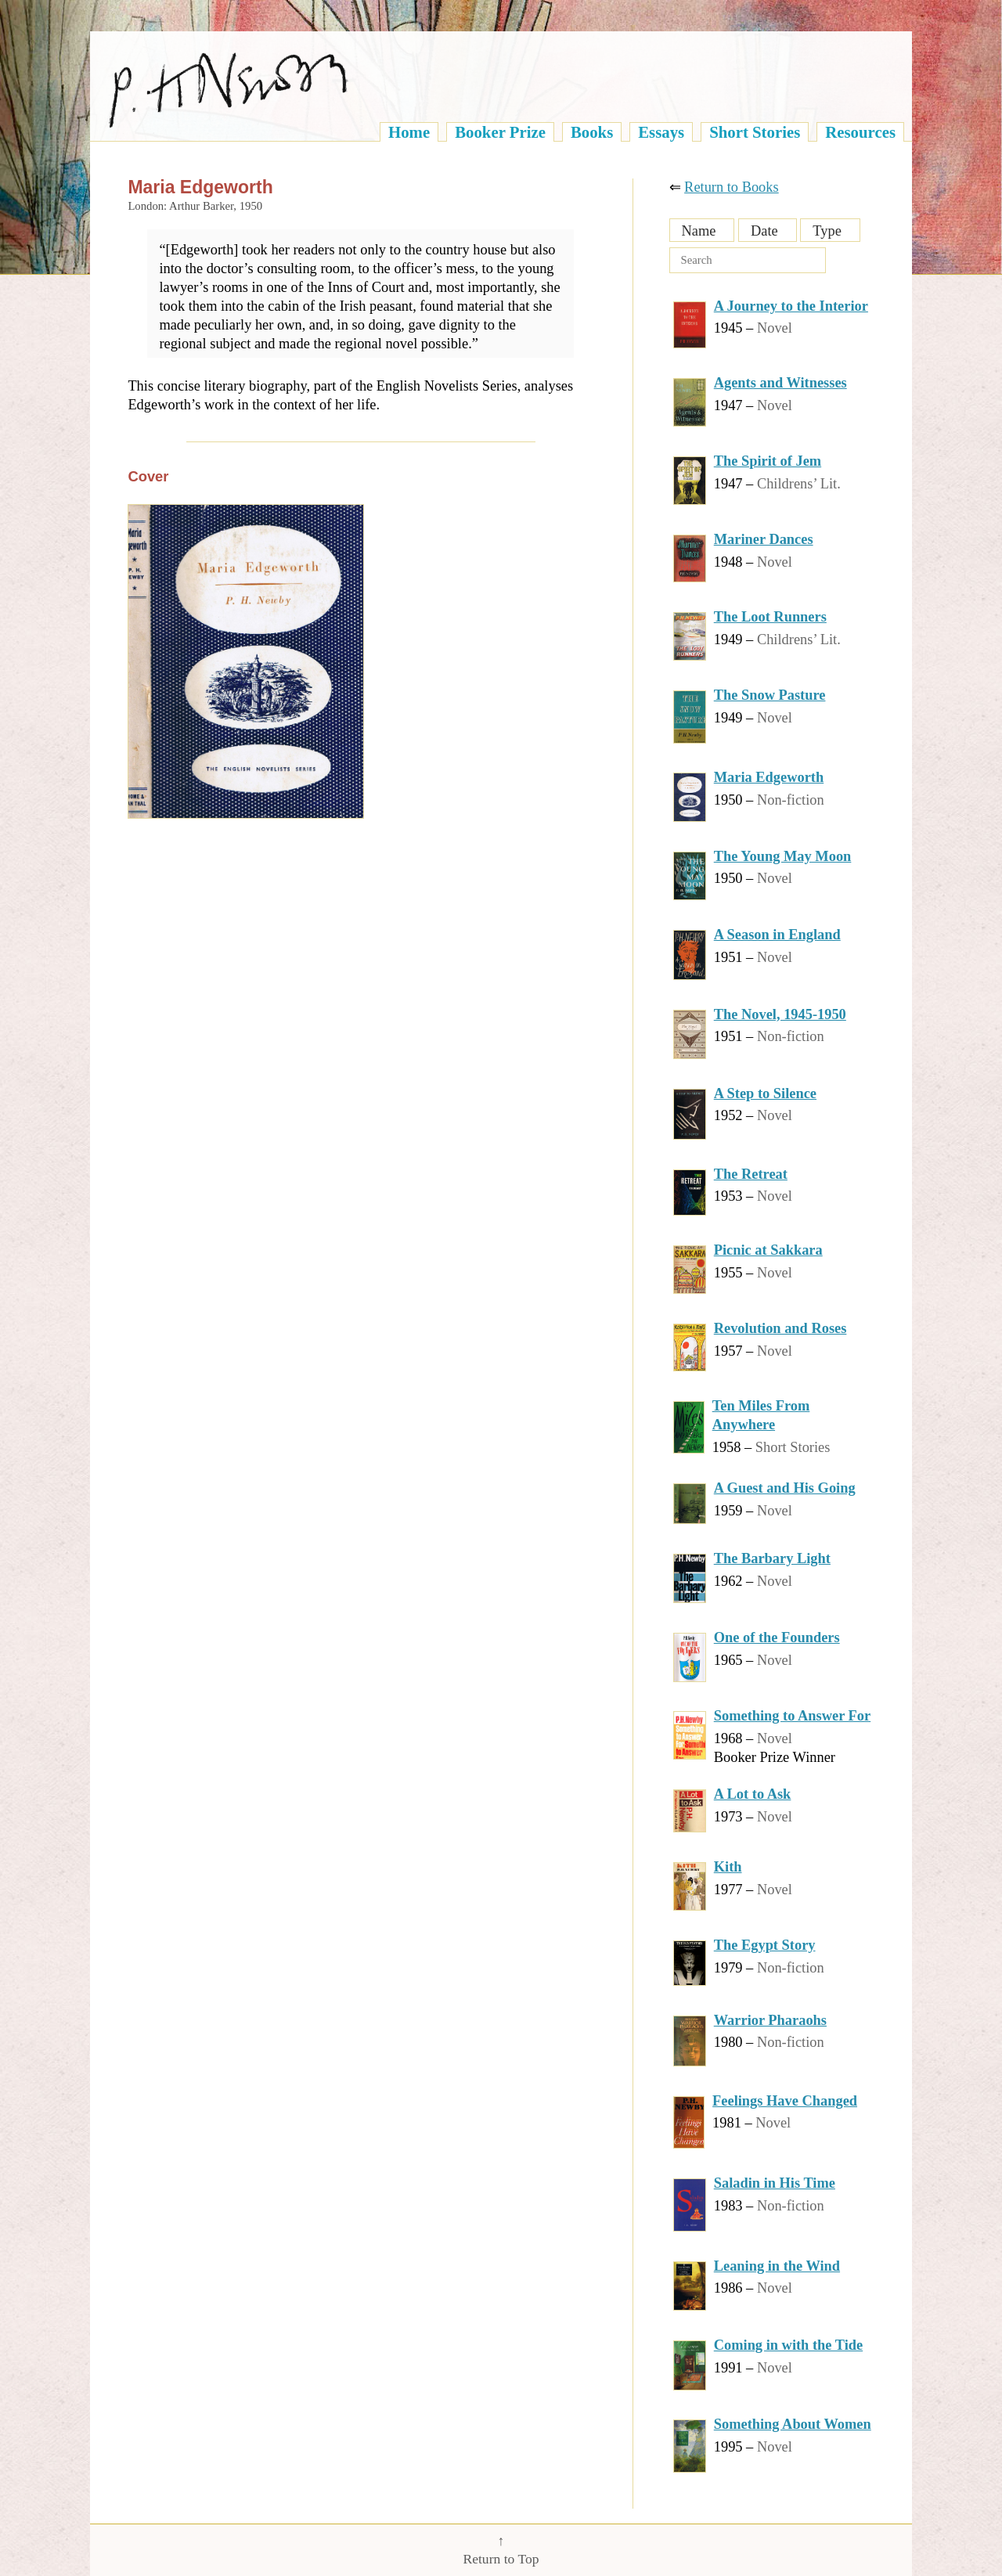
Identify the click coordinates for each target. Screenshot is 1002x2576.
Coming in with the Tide (788, 2345)
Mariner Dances (763, 539)
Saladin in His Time (774, 2183)
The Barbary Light (772, 1558)
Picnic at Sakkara (768, 1250)
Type (827, 231)
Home (409, 132)
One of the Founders (777, 1637)
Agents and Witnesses (780, 383)
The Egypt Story (765, 1945)
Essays (661, 132)
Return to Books (731, 187)
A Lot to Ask (752, 1794)
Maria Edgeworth (769, 777)
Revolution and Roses (780, 1328)
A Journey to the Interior (791, 306)
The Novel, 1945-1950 (780, 1014)
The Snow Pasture (770, 695)
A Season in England (777, 934)
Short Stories (754, 132)
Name (699, 231)
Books (592, 132)
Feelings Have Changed (784, 2101)
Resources (860, 132)
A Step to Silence (765, 1093)
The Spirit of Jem (767, 461)
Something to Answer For (792, 1716)
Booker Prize (500, 132)
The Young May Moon (783, 856)
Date (764, 231)
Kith (728, 1867)
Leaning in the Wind (777, 2266)
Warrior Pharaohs (770, 2020)
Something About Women (792, 2424)
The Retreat (751, 1174)
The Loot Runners (770, 617)
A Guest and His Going (785, 1488)
